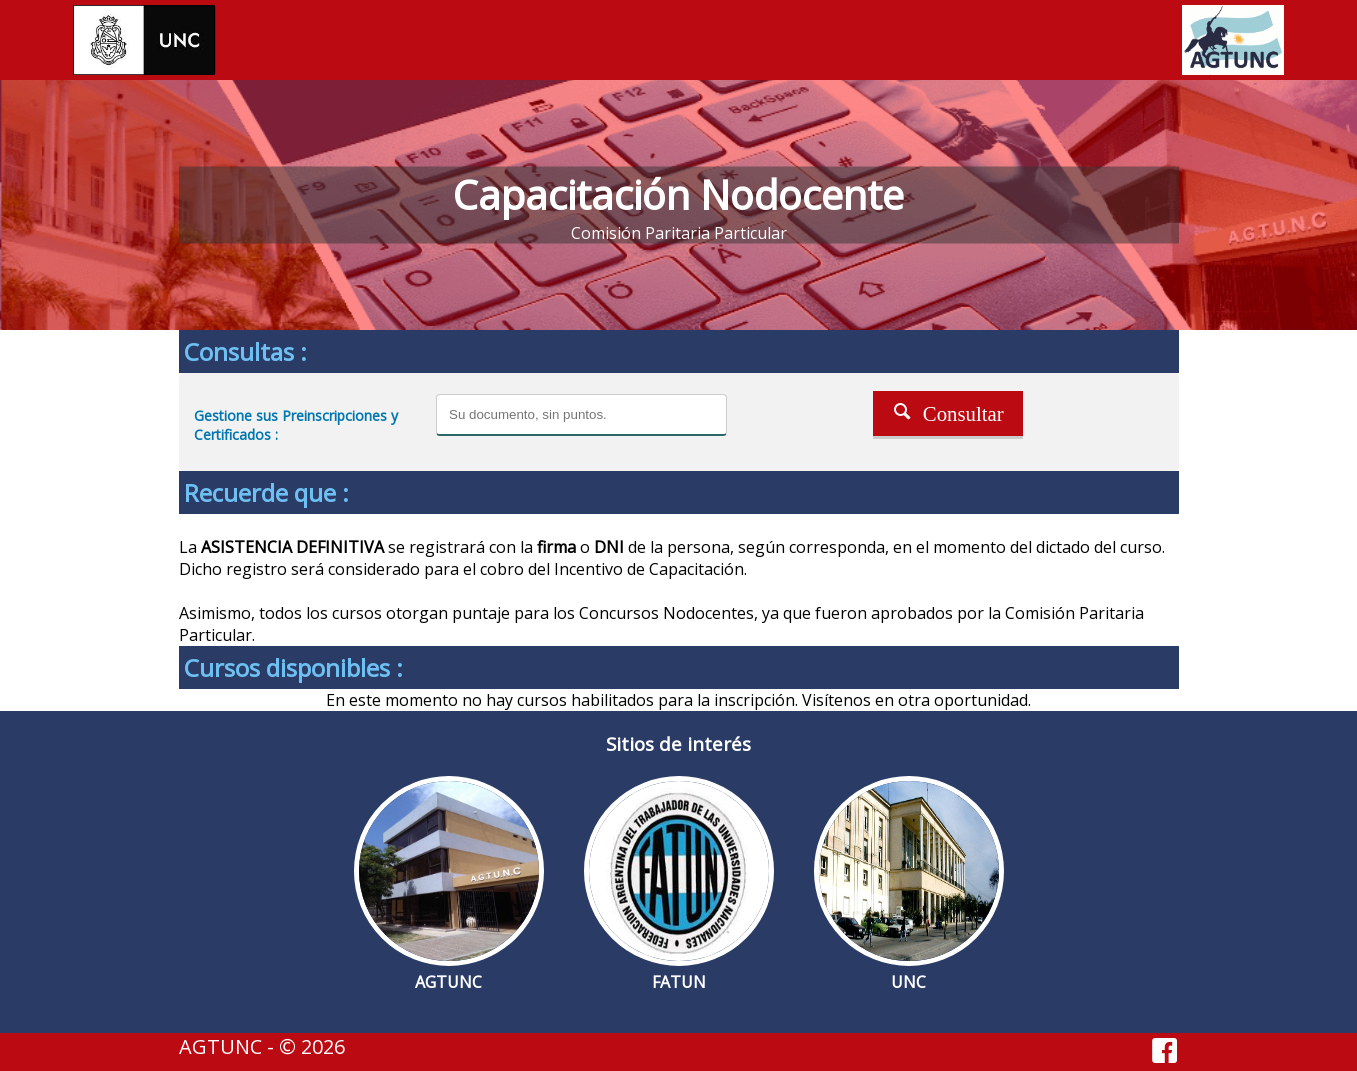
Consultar (948, 411)
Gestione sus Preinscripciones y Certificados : (296, 425)
